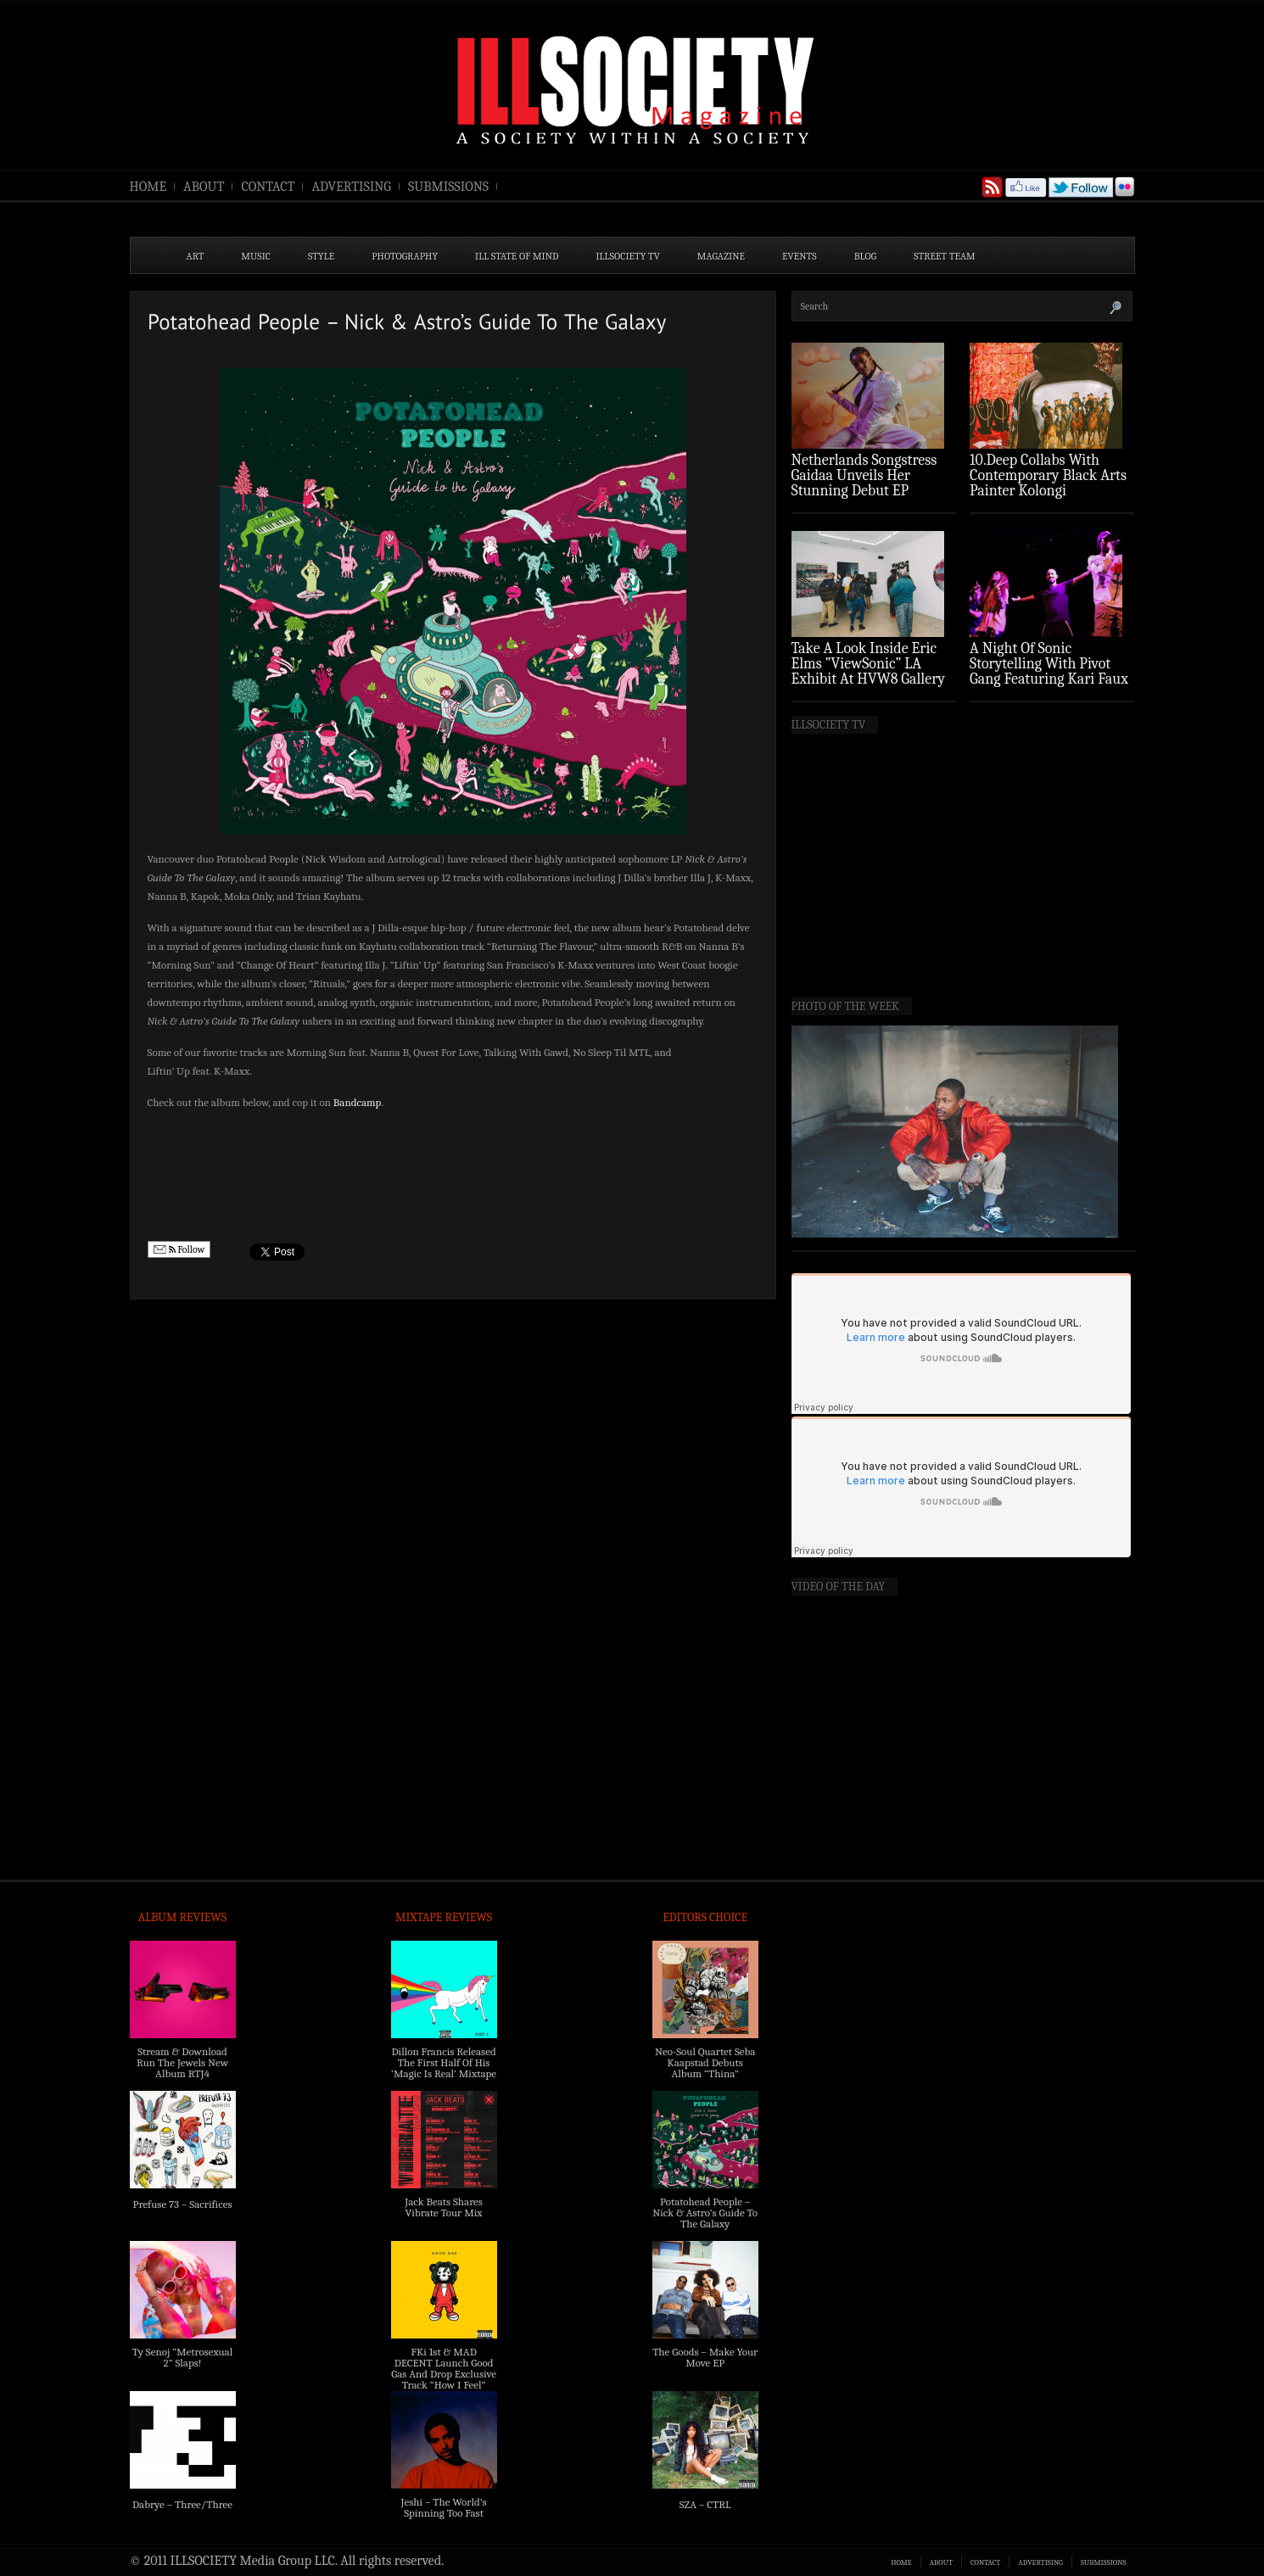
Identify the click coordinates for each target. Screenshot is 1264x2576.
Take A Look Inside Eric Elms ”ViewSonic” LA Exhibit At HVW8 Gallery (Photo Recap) (868, 671)
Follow (179, 1249)
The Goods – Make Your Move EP (705, 2357)
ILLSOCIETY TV (627, 256)
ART (195, 256)
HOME (148, 186)
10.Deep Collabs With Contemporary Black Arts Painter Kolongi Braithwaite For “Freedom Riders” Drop (1050, 490)
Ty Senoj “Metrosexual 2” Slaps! (182, 2357)
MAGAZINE (721, 256)
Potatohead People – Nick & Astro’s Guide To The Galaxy (705, 2212)
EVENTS (799, 256)
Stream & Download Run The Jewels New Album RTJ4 (182, 2062)
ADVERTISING (351, 186)
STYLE (321, 256)
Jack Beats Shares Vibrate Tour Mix (444, 2207)
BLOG (865, 256)
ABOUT (203, 186)
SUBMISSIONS (448, 186)
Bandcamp (357, 1102)
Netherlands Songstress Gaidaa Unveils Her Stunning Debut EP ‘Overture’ (864, 483)
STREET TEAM (945, 256)
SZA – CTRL (705, 2504)
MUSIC (256, 256)
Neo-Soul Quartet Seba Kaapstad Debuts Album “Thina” (705, 2062)
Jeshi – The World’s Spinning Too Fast (443, 2507)
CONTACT (267, 186)
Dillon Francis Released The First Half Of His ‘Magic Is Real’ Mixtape (443, 2062)
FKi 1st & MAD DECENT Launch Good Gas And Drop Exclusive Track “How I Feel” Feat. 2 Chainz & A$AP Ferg (443, 2379)
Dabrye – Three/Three (182, 2504)
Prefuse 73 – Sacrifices (182, 2204)
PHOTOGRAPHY (405, 256)
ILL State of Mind (516, 256)
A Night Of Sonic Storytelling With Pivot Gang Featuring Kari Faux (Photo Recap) (1049, 671)
